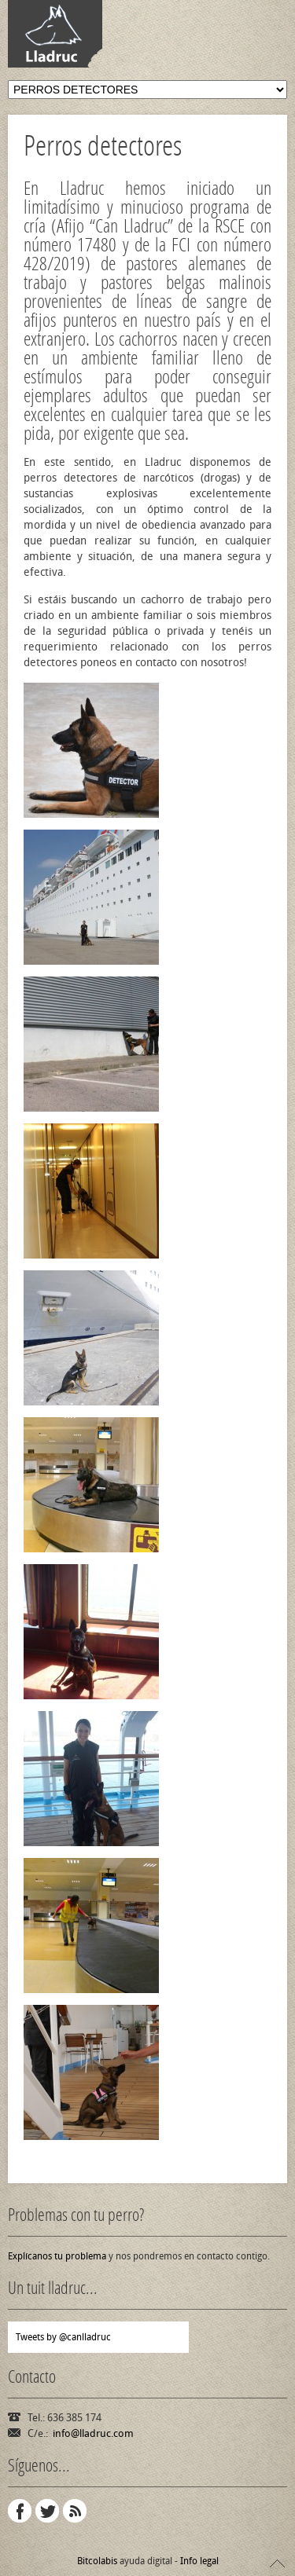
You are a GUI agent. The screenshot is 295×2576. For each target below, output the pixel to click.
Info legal (199, 2561)
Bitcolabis (97, 2561)
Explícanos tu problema (57, 2256)
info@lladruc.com (93, 2433)
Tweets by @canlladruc (63, 2337)
